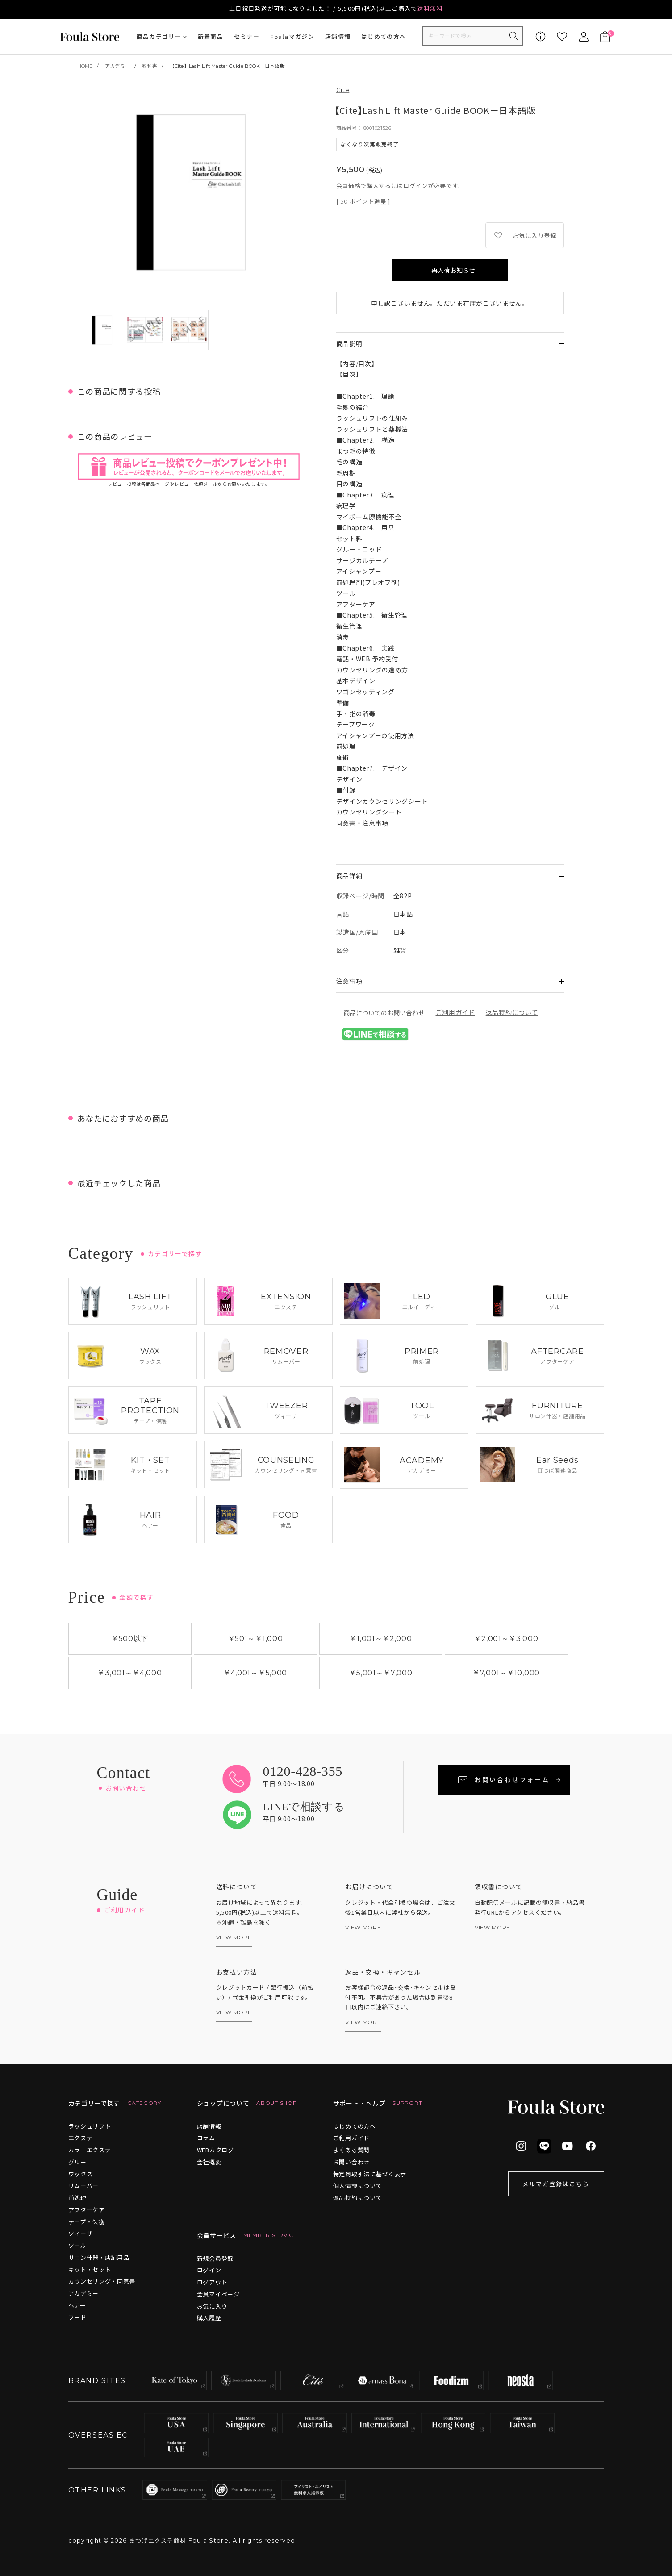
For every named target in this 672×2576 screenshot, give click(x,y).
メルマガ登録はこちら (555, 2183)
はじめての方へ (383, 36)
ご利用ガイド (455, 1012)
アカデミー (117, 66)
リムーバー (83, 2185)
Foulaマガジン (292, 36)
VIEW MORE (234, 1937)
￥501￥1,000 (255, 1638)
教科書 (149, 66)
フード (77, 2317)
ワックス (80, 2174)
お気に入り (212, 2306)
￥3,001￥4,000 (129, 1673)
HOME (85, 66)
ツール (77, 2245)
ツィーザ (80, 2233)
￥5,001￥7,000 (380, 1673)
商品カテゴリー (159, 36)
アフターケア (86, 2209)
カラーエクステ (89, 2150)
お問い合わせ (351, 2162)
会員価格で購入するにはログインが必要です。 (400, 185)
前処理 (77, 2197)
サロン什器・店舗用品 (98, 2257)
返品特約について (512, 1012)
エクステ (80, 2137)
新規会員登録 (215, 2258)
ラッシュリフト (89, 2126)
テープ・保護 (86, 2221)
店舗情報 (338, 36)
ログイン (209, 2270)
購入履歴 (209, 2317)
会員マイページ (218, 2294)
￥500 (129, 1638)
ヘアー (77, 2305)
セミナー (246, 36)
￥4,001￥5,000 (255, 1673)
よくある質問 (351, 2150)
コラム (206, 2137)
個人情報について (357, 2185)
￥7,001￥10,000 (506, 1673)
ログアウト (212, 2282)
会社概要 (209, 2162)
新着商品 (210, 36)
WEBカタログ (215, 2150)
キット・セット (89, 2269)
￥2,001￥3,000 (506, 1638)
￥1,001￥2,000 (380, 1638)
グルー (77, 2162)
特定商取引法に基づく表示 (369, 2174)
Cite (343, 89)
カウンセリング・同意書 (102, 2281)
